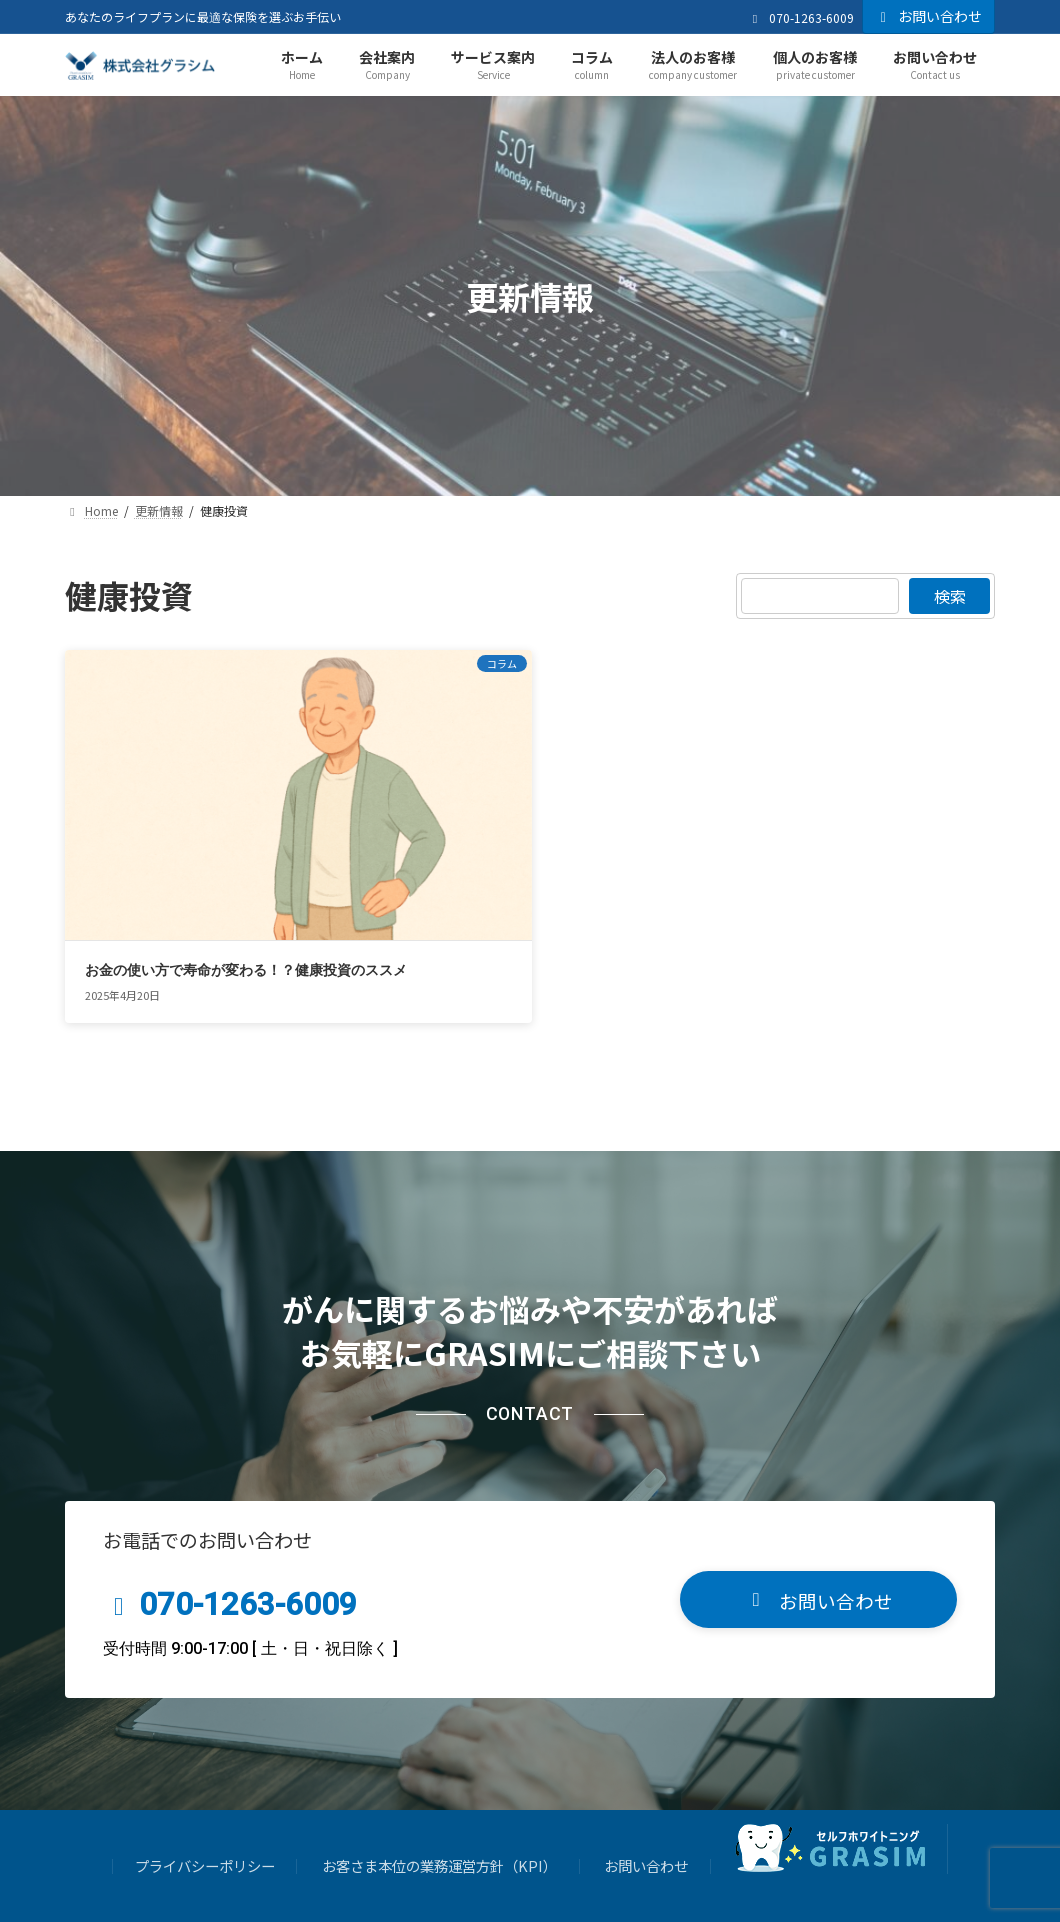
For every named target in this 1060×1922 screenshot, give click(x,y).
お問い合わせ (929, 16)
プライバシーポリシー (205, 1783)
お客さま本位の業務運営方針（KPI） (439, 1783)
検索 (949, 596)
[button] (818, 1517)
